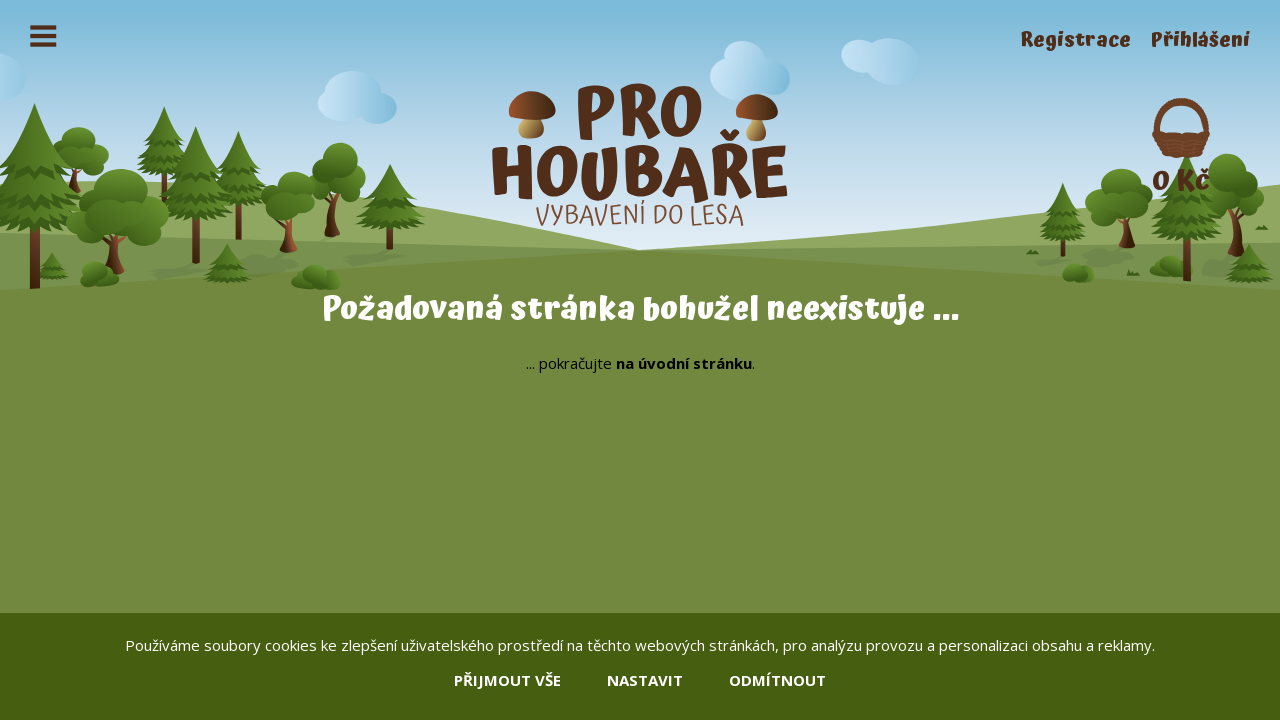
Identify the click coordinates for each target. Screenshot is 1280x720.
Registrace (1075, 40)
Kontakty (565, 40)
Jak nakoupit (219, 40)
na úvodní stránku (684, 363)
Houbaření (81, 40)
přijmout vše (507, 680)
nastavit (645, 680)
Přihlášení (1200, 40)
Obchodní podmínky (400, 40)
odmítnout (777, 680)
